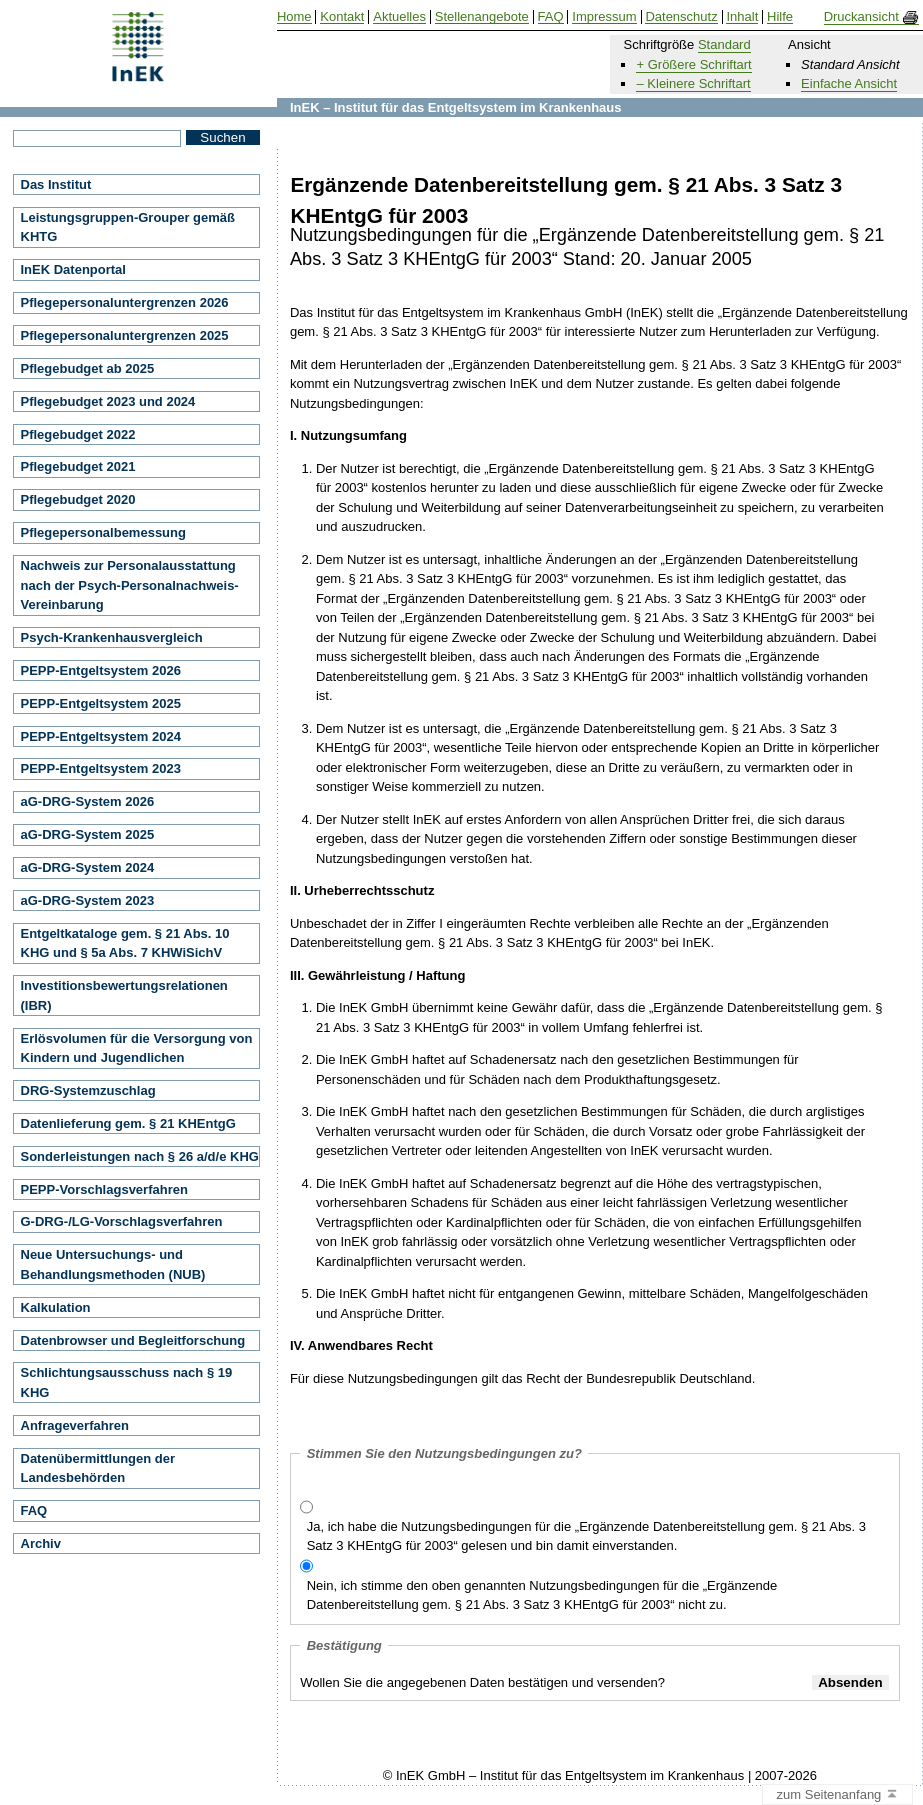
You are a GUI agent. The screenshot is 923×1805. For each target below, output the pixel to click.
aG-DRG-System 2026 (88, 801)
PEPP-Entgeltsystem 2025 (101, 703)
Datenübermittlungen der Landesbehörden (98, 1468)
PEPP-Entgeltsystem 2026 (101, 670)
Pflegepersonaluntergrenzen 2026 (125, 302)
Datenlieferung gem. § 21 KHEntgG (128, 1123)
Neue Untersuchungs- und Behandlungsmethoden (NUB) (113, 1264)
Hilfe (780, 17)
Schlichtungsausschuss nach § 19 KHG (127, 1382)
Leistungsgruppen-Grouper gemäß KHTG (128, 227)
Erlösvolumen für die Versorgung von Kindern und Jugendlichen (137, 1048)
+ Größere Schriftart (693, 64)
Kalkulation (56, 1307)
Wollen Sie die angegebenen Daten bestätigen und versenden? (482, 1682)
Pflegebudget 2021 (78, 466)
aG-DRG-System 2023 (88, 900)
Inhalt (742, 17)
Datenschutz (681, 17)
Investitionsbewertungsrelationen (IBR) (124, 995)
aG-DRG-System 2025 (88, 834)
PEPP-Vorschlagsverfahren (104, 1189)
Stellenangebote (482, 17)
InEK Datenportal (73, 269)
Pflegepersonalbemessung (103, 532)
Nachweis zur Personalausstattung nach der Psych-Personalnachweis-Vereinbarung (130, 585)
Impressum (604, 17)
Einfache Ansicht (849, 83)
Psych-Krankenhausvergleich (112, 637)
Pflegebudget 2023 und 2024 (108, 401)
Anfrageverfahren (75, 1425)
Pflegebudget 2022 (78, 434)
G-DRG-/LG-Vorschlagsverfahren (122, 1221)
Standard (724, 44)
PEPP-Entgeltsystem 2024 (101, 736)
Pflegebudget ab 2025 (88, 368)
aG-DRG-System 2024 (88, 867)
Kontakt (342, 17)
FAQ (34, 1510)
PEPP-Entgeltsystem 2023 (101, 768)
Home (294, 17)
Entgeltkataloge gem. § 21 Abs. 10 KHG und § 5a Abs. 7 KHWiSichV (125, 943)
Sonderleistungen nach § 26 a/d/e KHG (140, 1156)
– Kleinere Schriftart (693, 83)
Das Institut (56, 184)
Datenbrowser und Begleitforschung (133, 1340)
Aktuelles (399, 17)
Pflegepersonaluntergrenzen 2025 (125, 335)
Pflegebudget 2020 (78, 499)
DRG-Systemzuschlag (88, 1090)
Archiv (41, 1543)
